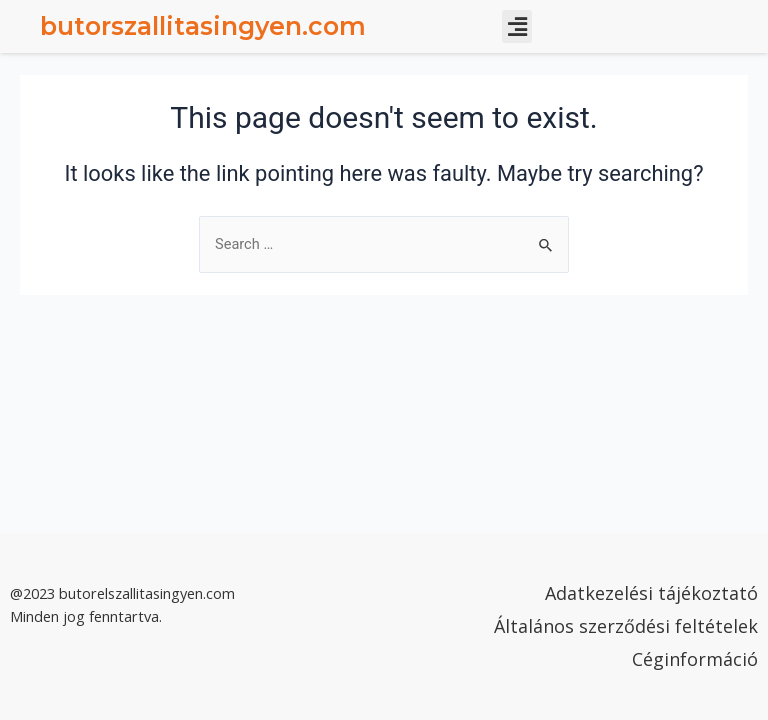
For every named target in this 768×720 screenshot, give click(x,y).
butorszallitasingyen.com (203, 26)
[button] (517, 26)
